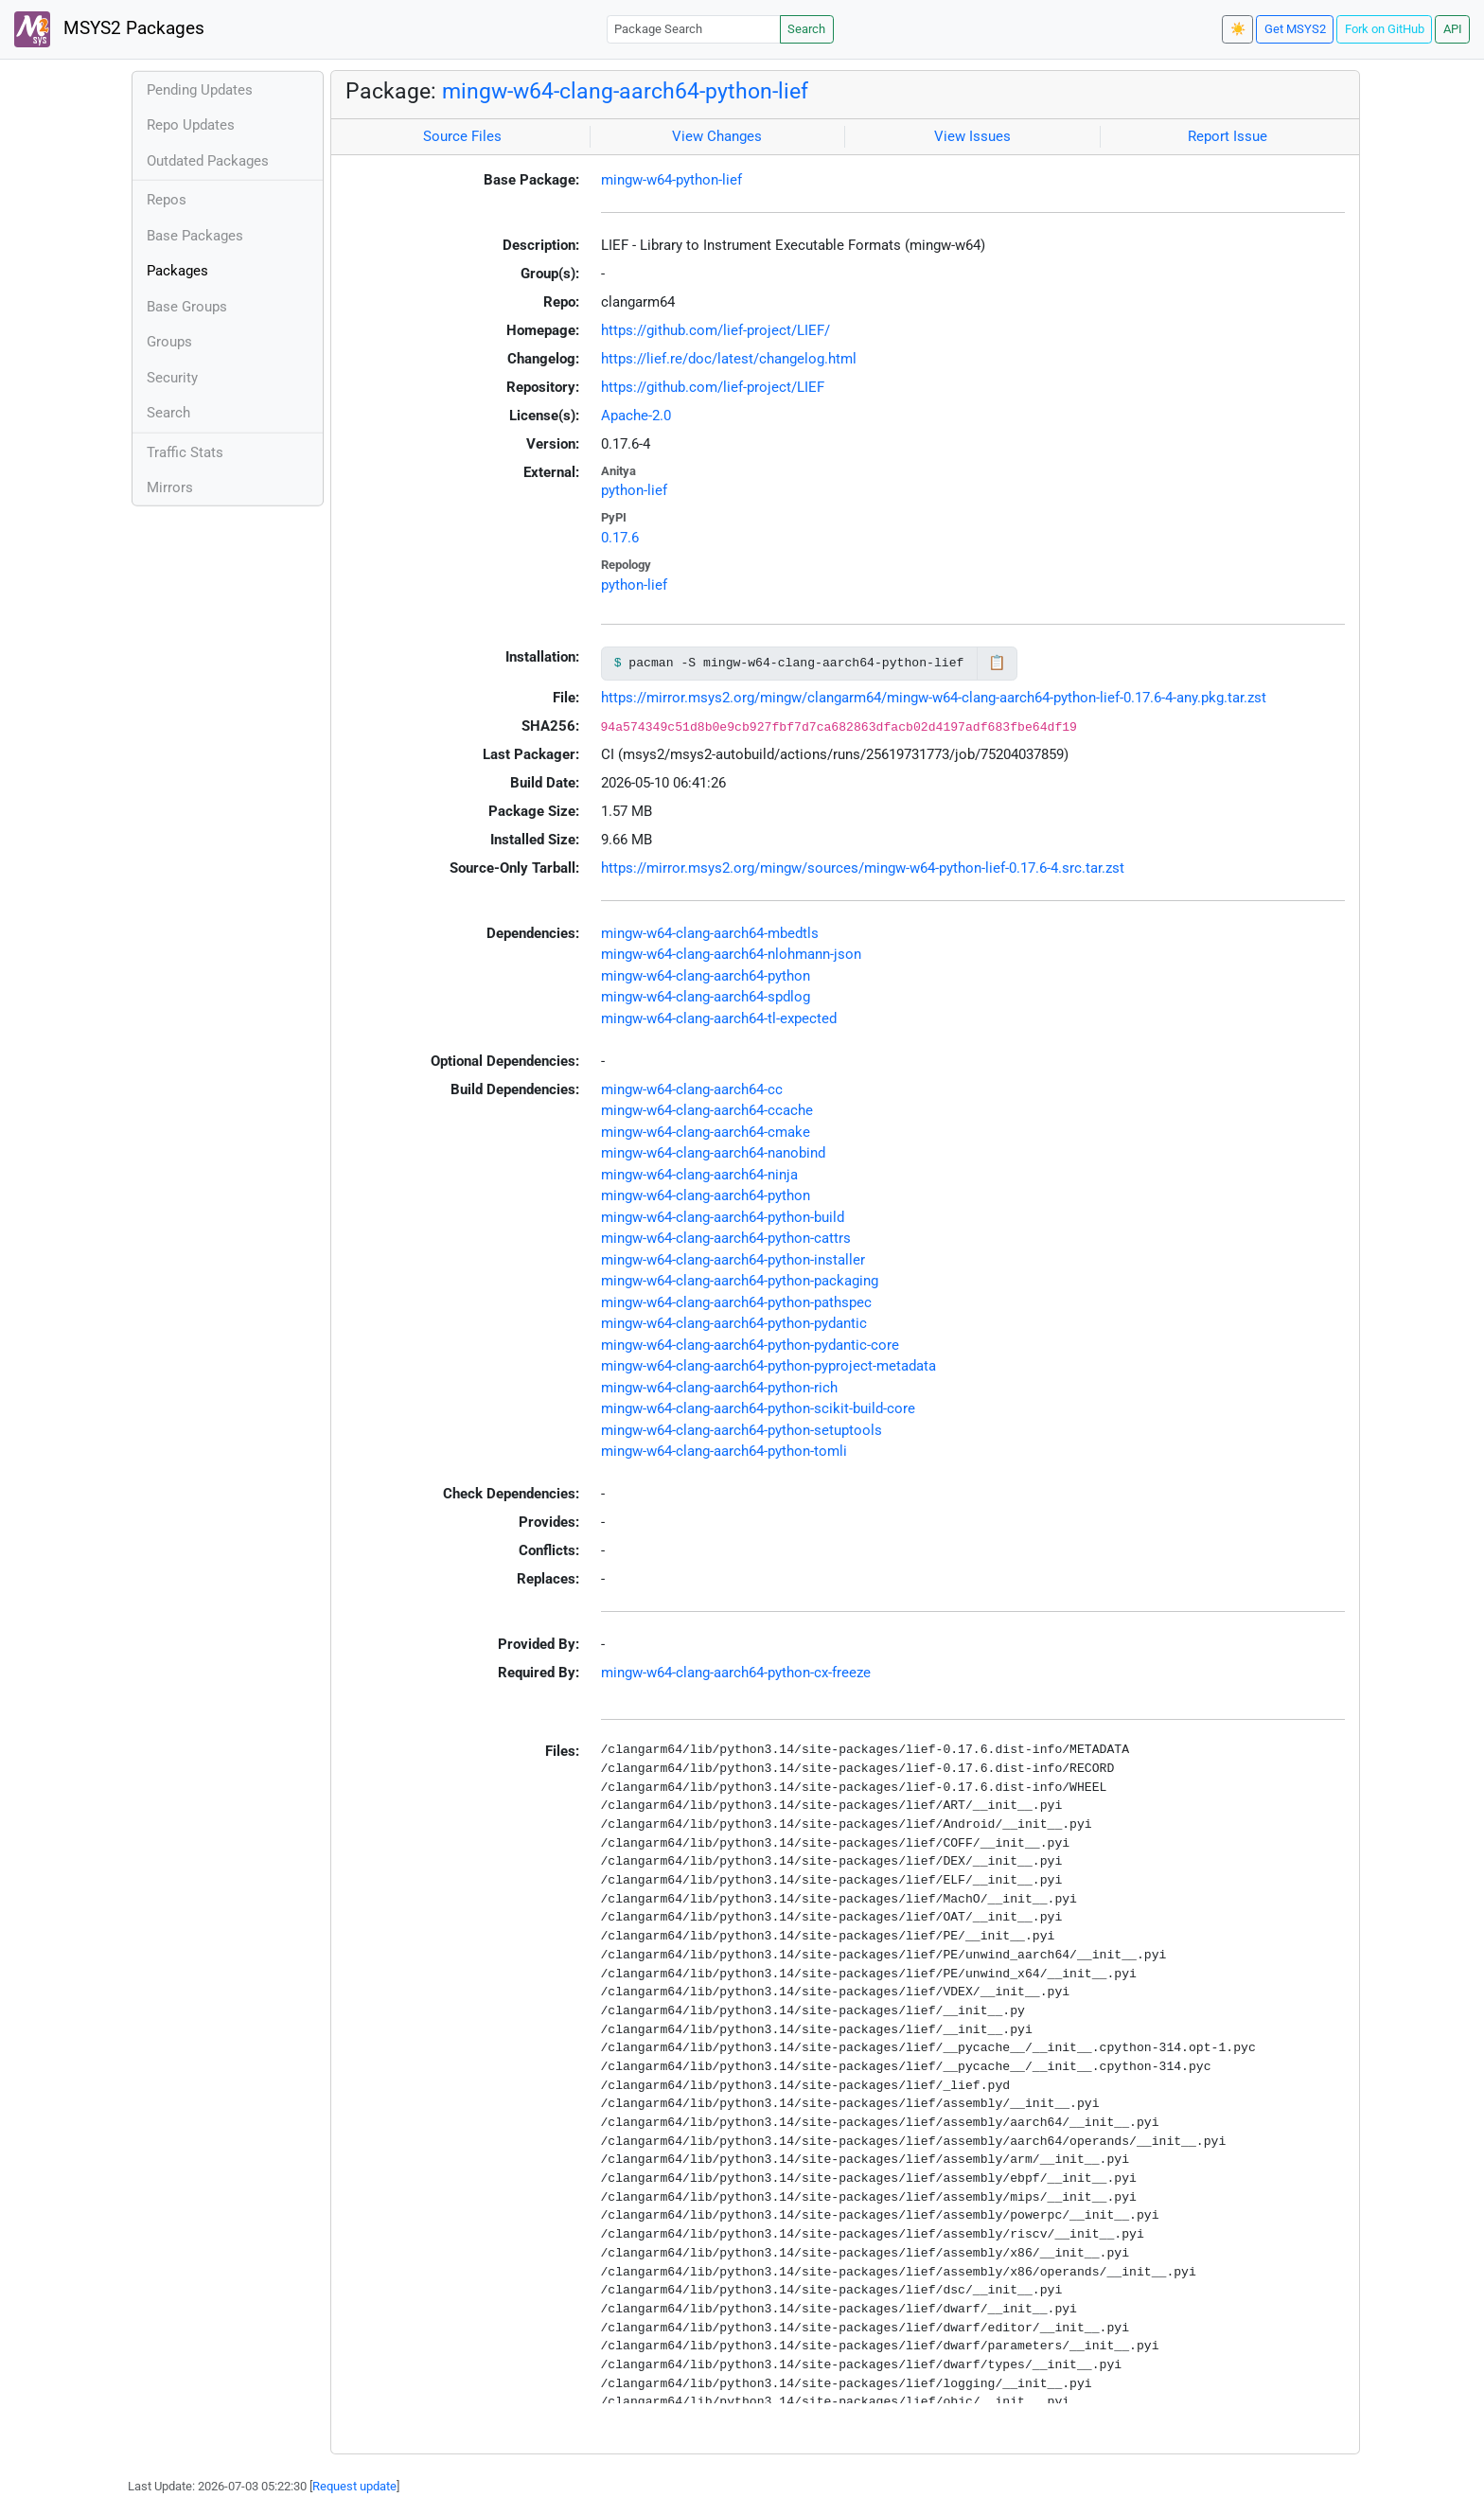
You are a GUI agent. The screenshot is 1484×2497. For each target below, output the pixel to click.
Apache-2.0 (636, 415)
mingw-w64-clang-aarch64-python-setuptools (741, 1430)
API (1452, 29)
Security (172, 377)
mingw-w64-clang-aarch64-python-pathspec (736, 1302)
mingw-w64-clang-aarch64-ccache (707, 1110)
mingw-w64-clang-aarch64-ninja (699, 1174)
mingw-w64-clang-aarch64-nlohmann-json (731, 954)
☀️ (1238, 29)
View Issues (972, 136)
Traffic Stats (185, 452)
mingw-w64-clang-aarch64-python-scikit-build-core (758, 1408)
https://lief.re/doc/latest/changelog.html (729, 358)
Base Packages (195, 235)
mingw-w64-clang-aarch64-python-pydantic (734, 1323)
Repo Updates (191, 124)
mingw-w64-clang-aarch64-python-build (722, 1217)
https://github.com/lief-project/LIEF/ (715, 330)
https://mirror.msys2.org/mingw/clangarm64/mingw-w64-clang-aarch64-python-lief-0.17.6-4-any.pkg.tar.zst (933, 697)
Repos (166, 199)
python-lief (634, 490)
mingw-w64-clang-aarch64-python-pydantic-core (750, 1345)
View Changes (717, 136)
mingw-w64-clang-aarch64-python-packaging (739, 1280)
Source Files (462, 136)
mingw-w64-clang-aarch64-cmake (705, 1132)
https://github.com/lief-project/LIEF (712, 387)
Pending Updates (200, 89)
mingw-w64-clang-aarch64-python (705, 975)
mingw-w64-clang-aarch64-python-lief (625, 91)
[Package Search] (694, 29)
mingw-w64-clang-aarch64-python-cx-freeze (736, 1672)
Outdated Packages (208, 160)
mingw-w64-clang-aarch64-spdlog (705, 996)
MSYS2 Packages (109, 29)
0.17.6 (620, 537)
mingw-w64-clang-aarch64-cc (692, 1089)
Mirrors (170, 487)
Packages (177, 270)
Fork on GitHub (1384, 29)
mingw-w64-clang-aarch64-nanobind (713, 1152)
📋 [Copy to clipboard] (997, 662)
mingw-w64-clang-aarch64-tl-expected (719, 1018)
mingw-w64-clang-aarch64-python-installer (733, 1259)
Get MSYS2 (1295, 29)
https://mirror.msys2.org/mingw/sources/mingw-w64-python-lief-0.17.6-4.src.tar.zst (862, 868)
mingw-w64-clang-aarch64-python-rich (719, 1387)
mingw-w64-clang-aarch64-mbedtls (710, 933)
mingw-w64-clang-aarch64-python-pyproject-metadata (768, 1365)
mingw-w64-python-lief (671, 179)
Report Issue (1227, 136)
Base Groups (187, 306)
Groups (169, 341)
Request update (354, 2486)
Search (806, 29)
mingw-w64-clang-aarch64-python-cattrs (726, 1238)
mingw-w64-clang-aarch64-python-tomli (724, 1451)
